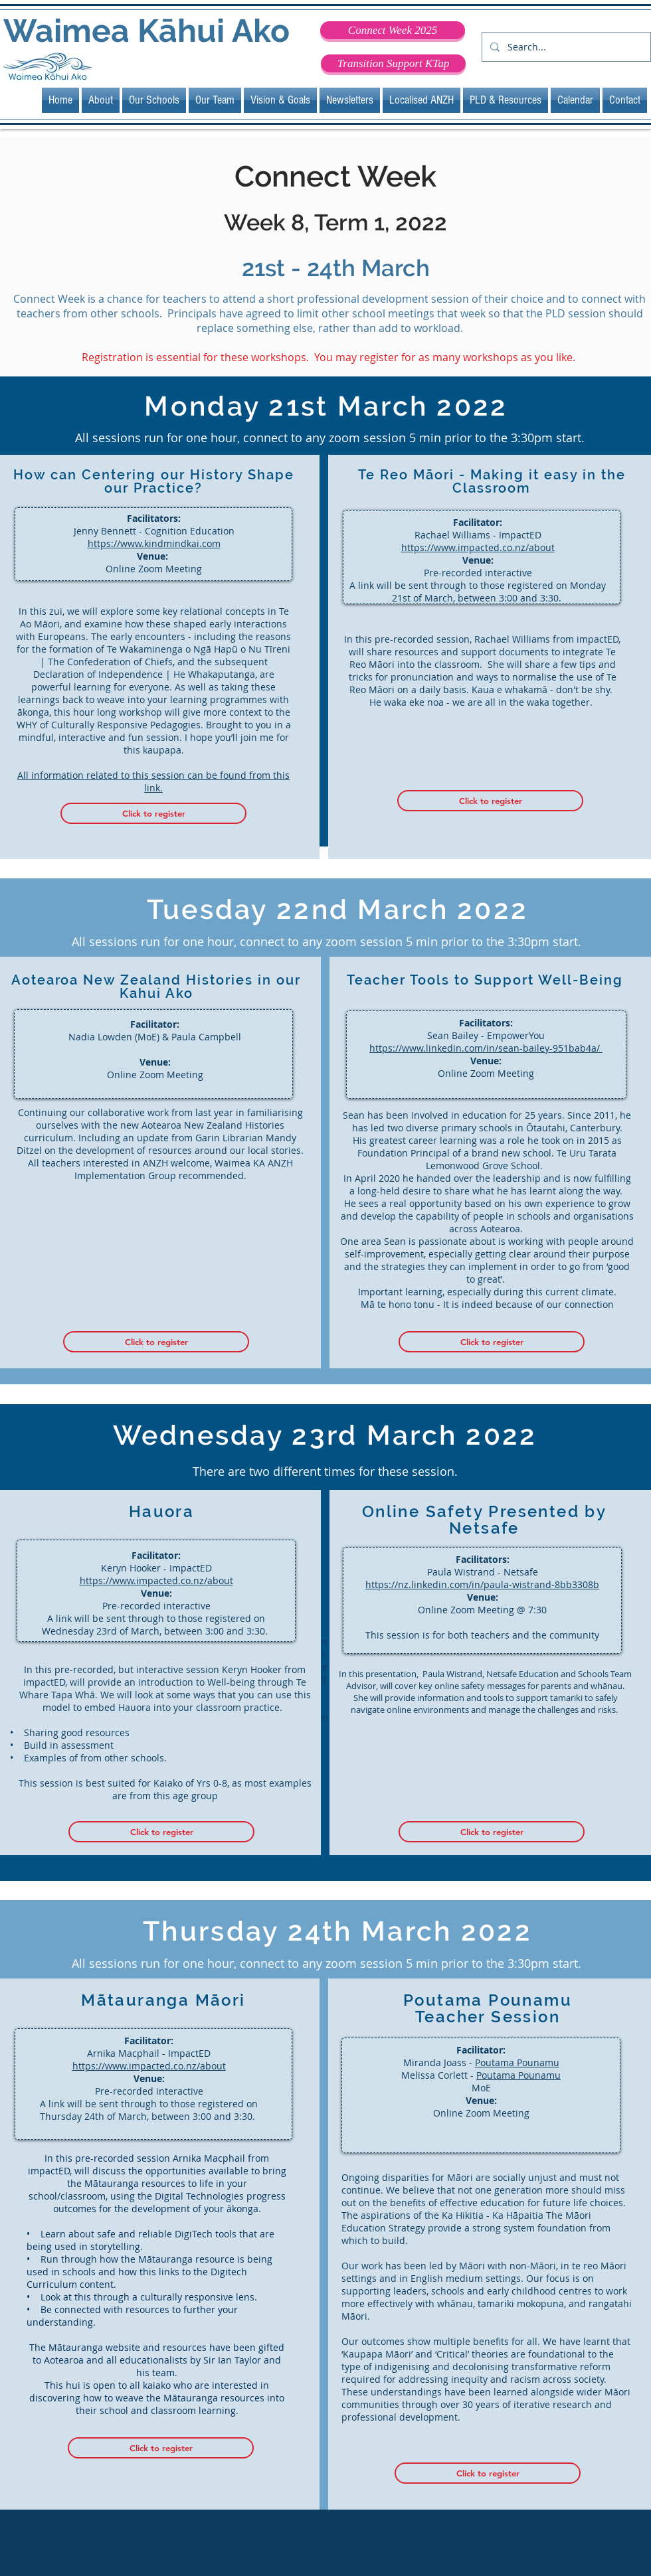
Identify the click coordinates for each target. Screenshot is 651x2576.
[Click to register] (153, 813)
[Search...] (565, 47)
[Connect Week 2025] (392, 30)
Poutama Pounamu (517, 2062)
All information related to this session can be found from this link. (153, 781)
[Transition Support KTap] (393, 63)
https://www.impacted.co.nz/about (478, 547)
